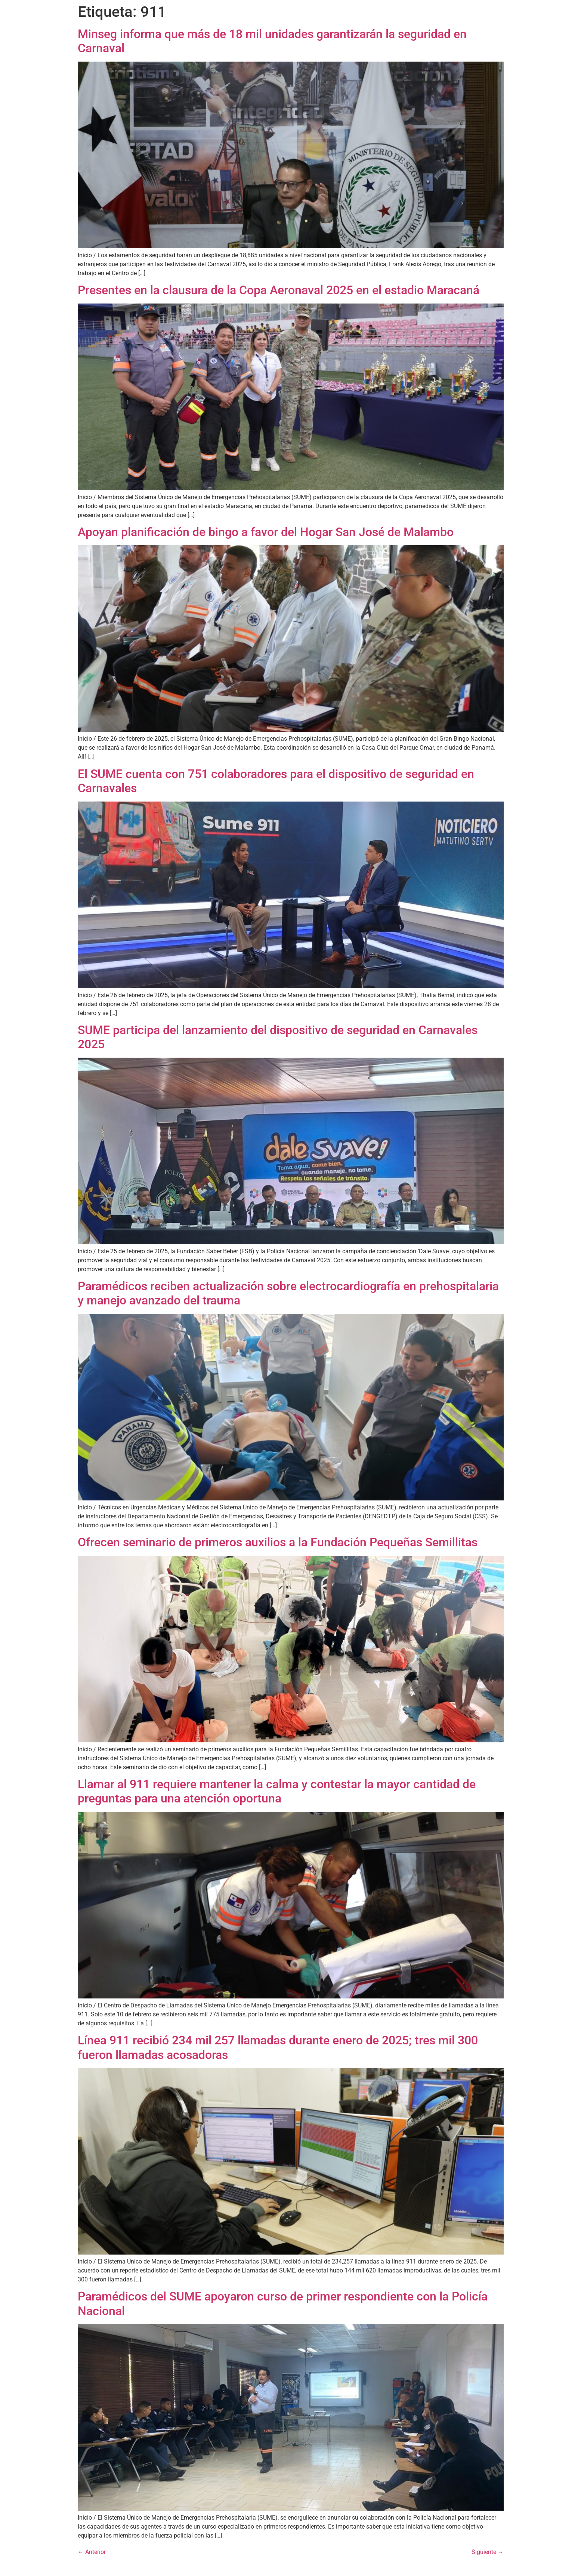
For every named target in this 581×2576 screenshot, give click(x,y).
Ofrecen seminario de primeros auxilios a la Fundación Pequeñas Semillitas (278, 1542)
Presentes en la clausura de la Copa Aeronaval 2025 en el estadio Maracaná (278, 290)
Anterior (92, 2551)
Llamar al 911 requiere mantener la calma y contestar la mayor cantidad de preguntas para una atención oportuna (277, 1791)
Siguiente (488, 2551)
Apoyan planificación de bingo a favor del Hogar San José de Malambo (266, 532)
